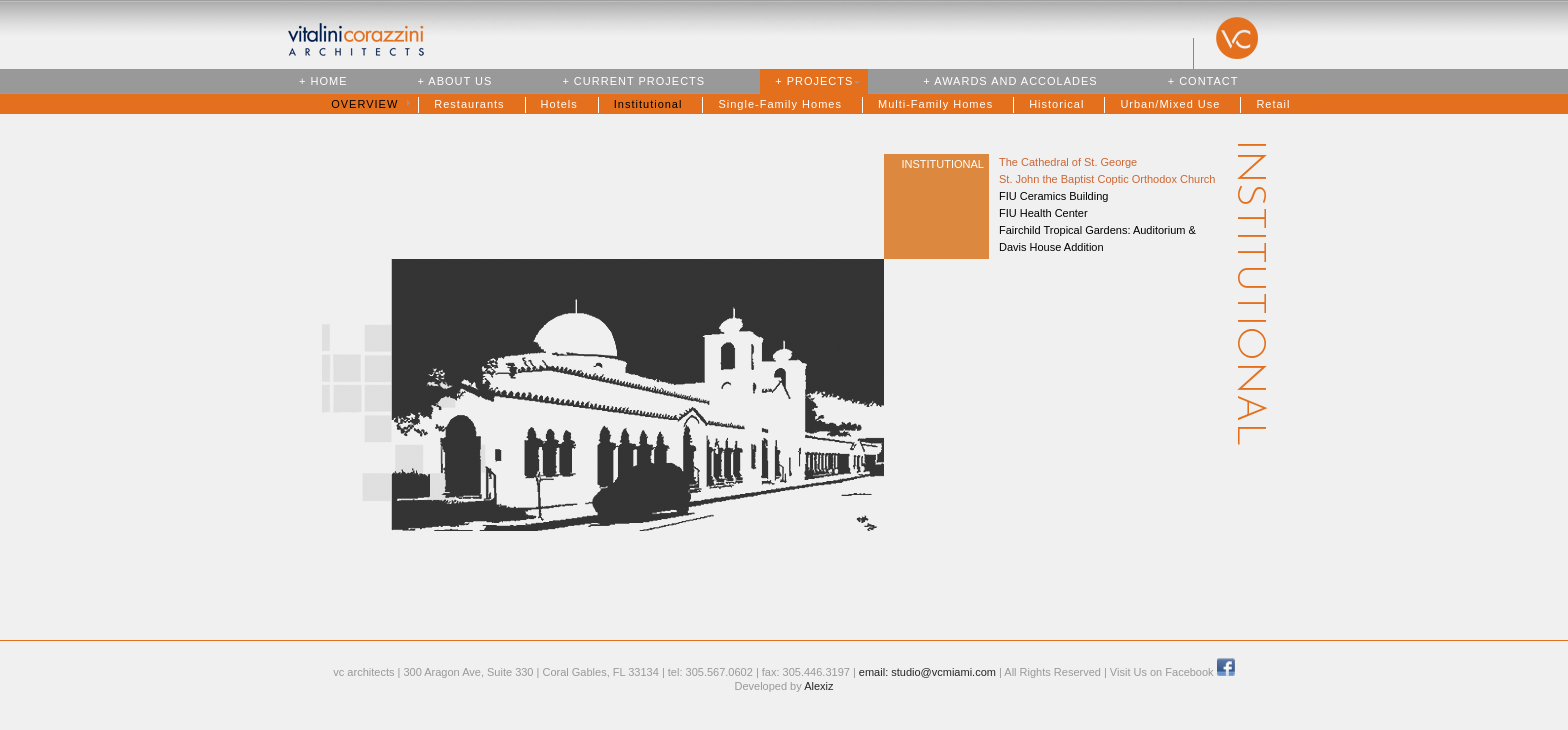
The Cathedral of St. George (1068, 162)
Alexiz (818, 686)
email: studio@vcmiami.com (927, 672)
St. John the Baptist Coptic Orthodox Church (1107, 179)
